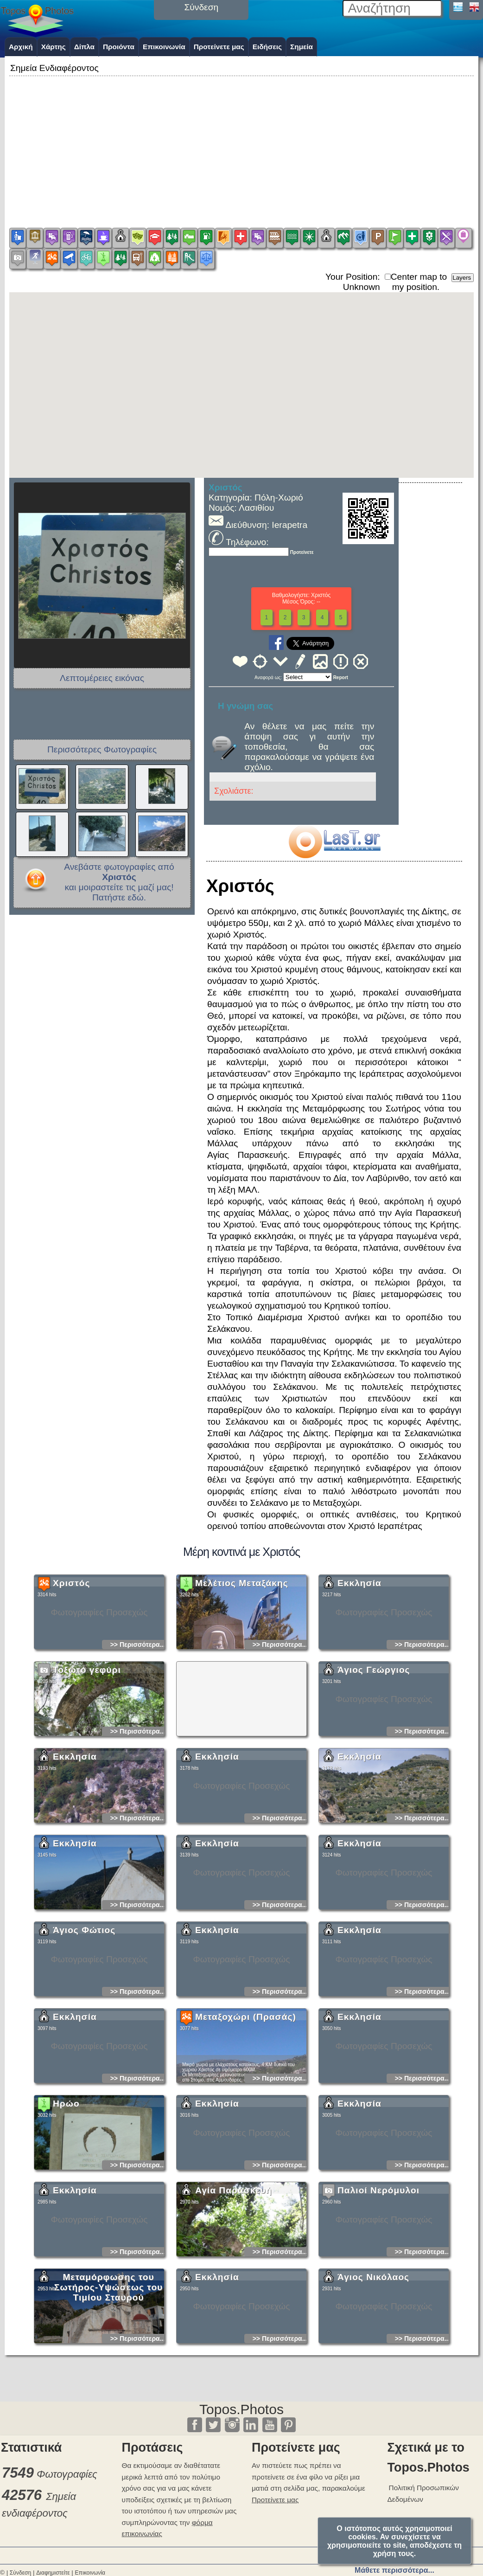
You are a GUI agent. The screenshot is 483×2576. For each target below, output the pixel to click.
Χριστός (71, 1665)
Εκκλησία (359, 1665)
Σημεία (301, 47)
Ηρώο (66, 2186)
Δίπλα (84, 47)
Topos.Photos (241, 2409)
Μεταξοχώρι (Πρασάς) (245, 2099)
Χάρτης (53, 47)
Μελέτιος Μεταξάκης (241, 1665)
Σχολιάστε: (233, 791)
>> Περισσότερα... (137, 1726)
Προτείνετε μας (219, 47)
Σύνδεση (20, 2573)
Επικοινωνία (164, 47)
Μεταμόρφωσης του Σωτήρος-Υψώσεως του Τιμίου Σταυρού (108, 2369)
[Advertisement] (241, 143)
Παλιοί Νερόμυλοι (378, 2272)
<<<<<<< (307, 677)
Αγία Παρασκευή (233, 2272)
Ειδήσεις (267, 47)
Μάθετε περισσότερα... (394, 2570)
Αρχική (21, 47)
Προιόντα (118, 47)
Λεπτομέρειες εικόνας (102, 678)
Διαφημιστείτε (53, 2573)
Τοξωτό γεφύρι (87, 1752)
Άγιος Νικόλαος (373, 2359)
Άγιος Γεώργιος (373, 1752)
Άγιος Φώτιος (84, 2012)
